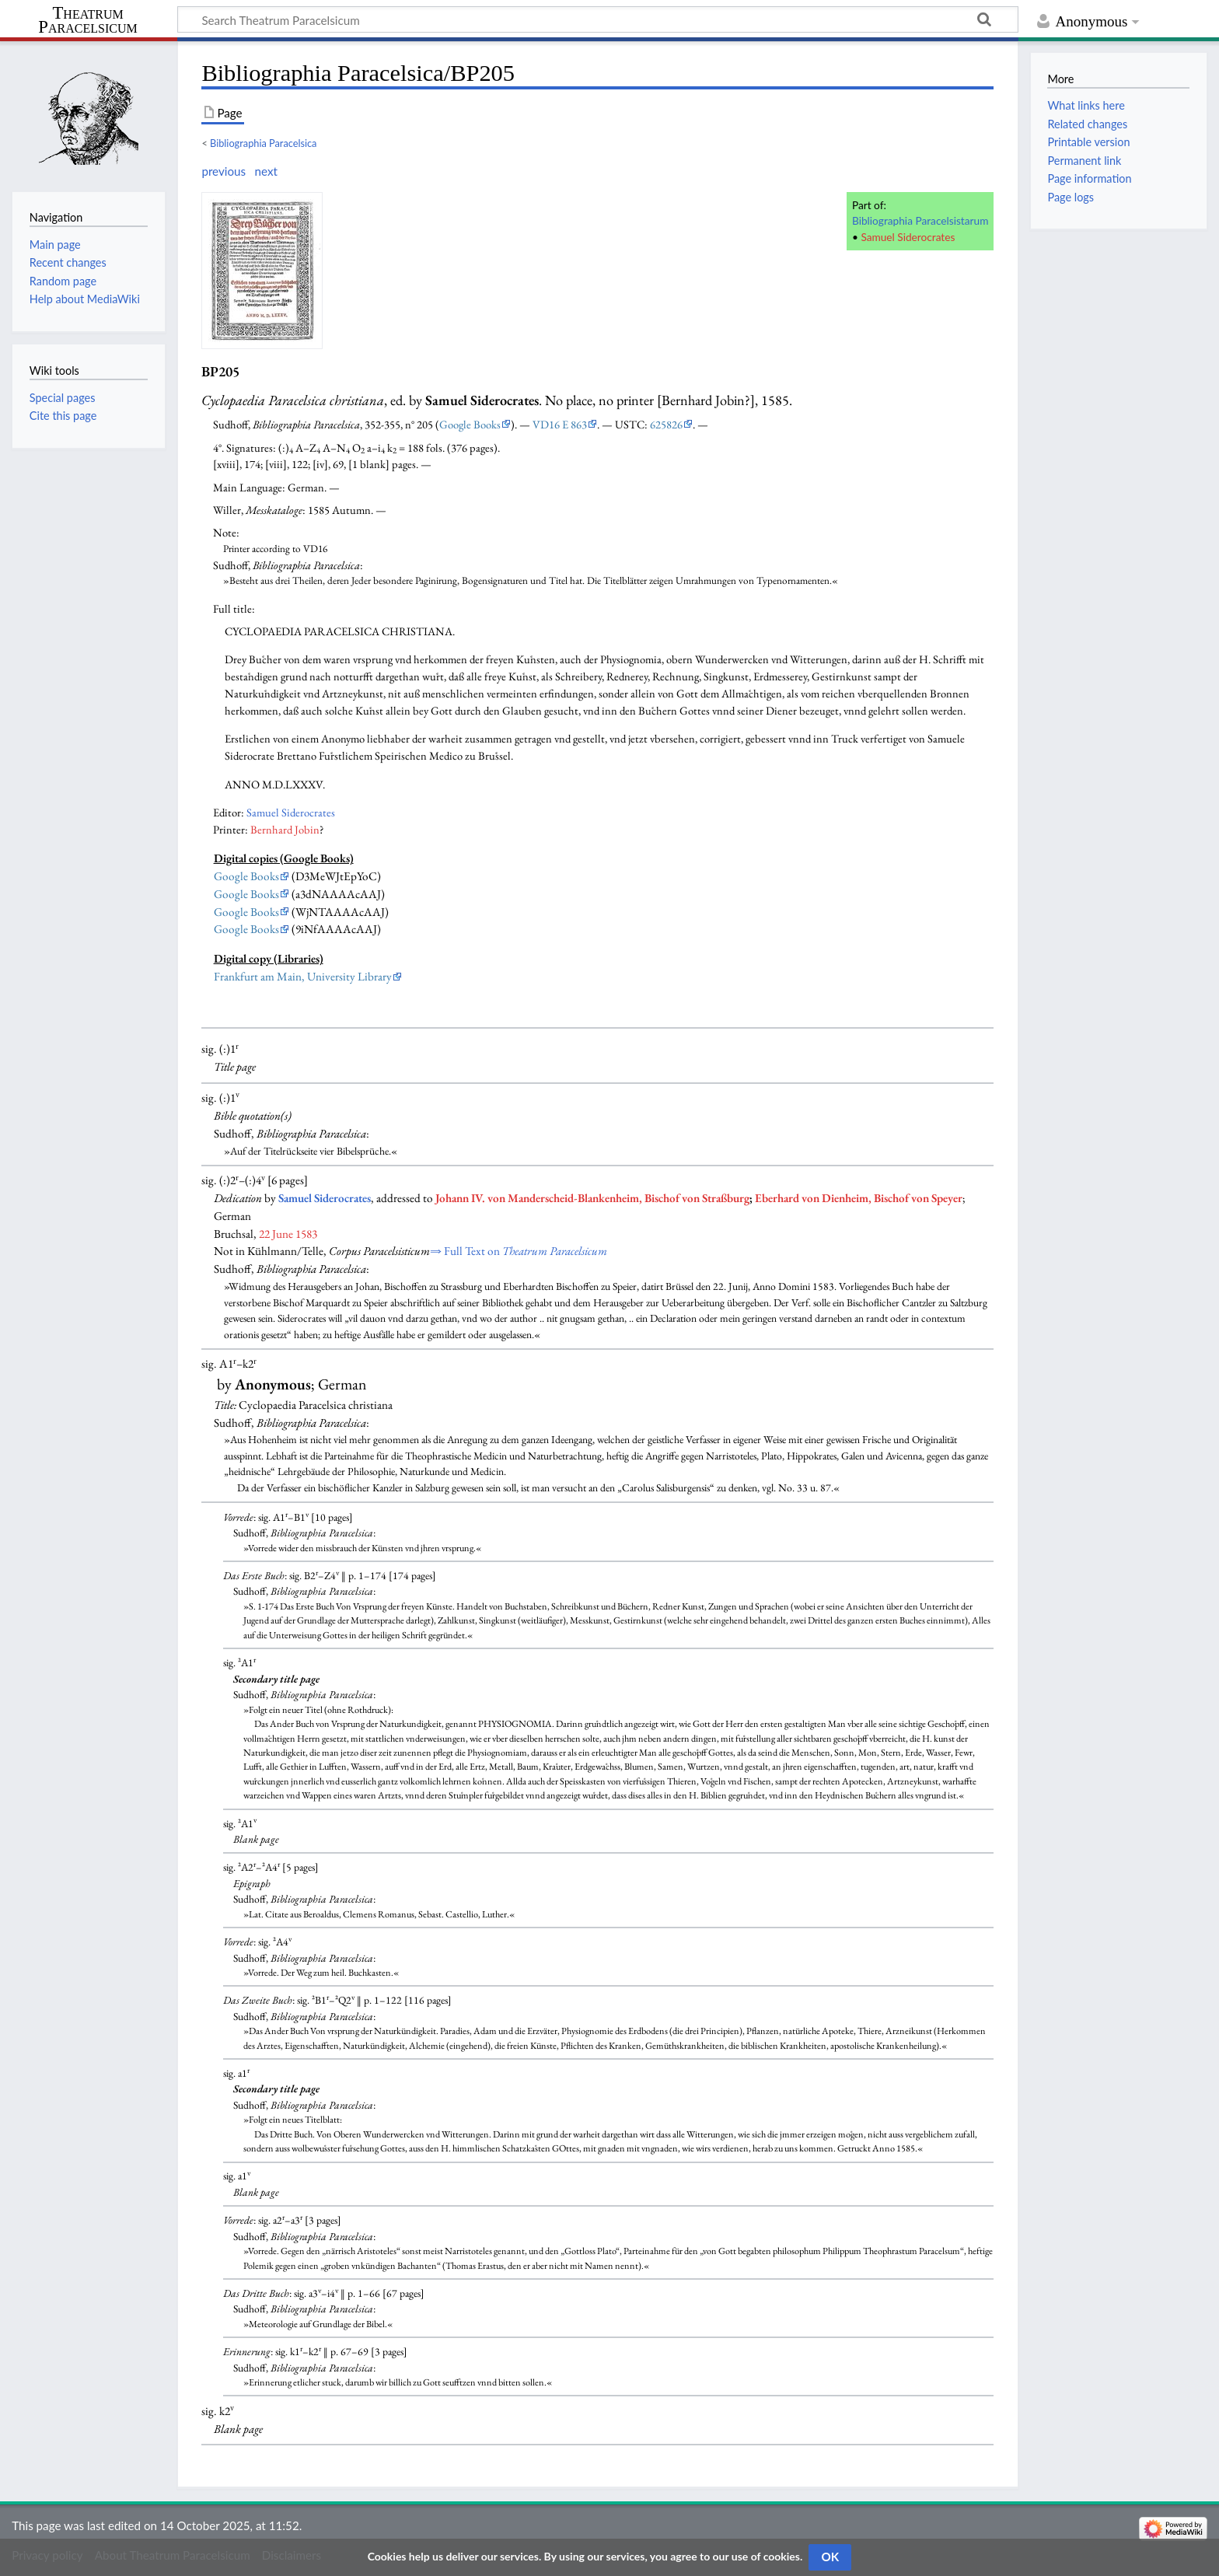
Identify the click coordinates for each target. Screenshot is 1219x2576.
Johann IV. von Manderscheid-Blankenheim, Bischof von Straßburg (592, 1198)
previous (223, 171)
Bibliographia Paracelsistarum (920, 220)
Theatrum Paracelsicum (87, 20)
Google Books (470, 424)
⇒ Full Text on (518, 1251)
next (265, 171)
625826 (666, 424)
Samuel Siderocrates (908, 236)
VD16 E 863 (560, 424)
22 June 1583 (288, 1234)
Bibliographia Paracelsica (263, 143)
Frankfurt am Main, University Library (303, 976)
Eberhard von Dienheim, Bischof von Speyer (858, 1198)
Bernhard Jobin (285, 829)
